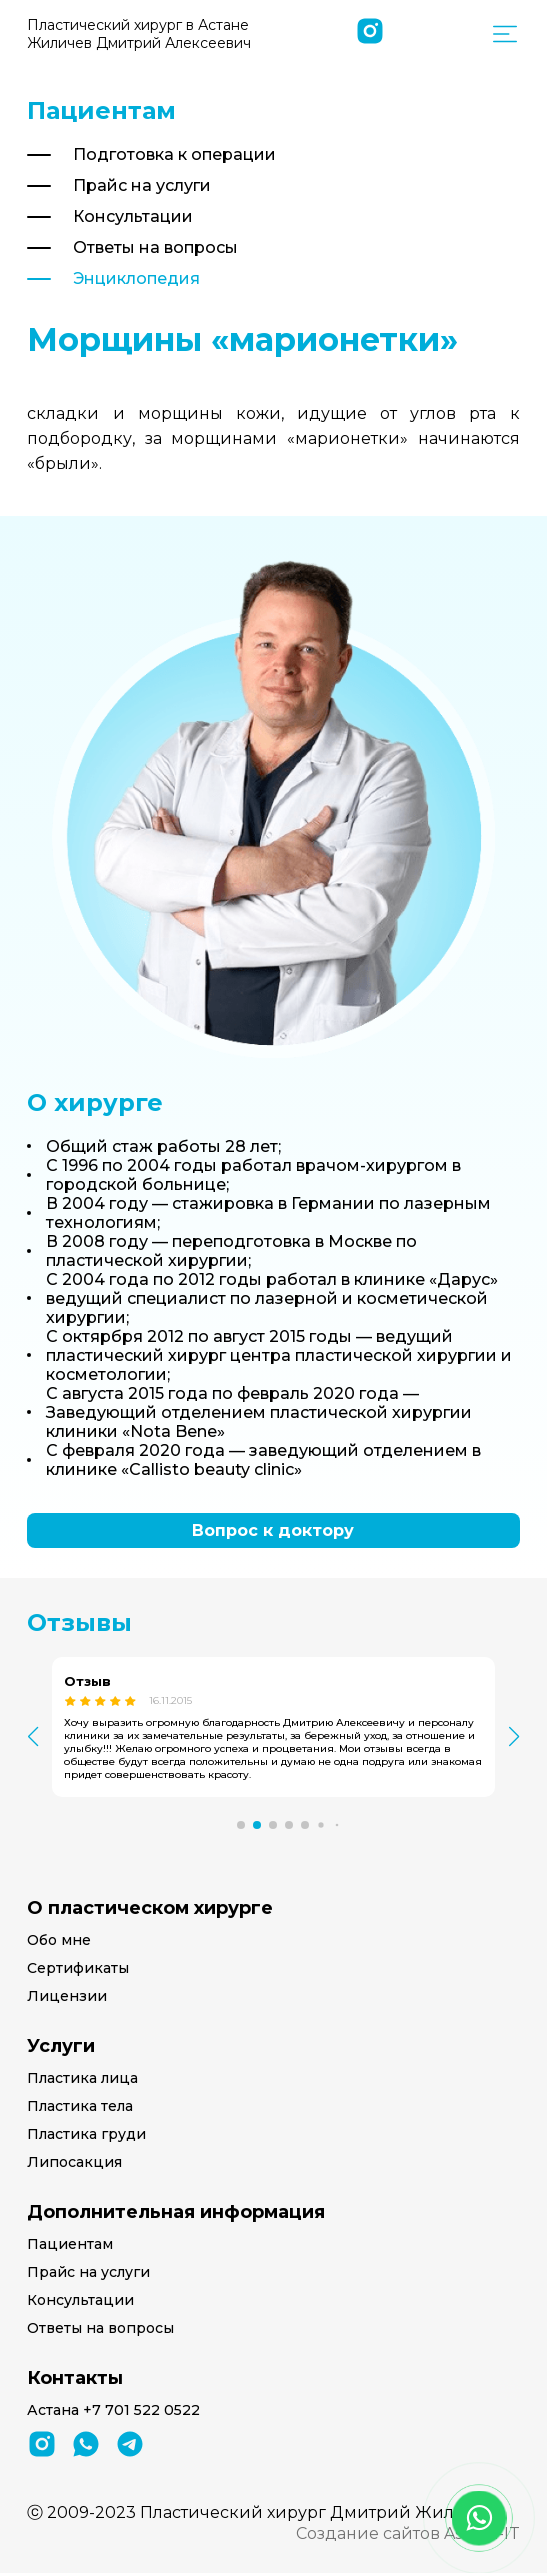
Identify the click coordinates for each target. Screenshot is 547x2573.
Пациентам (70, 2244)
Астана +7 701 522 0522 (113, 2410)
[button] (241, 1825)
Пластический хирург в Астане (139, 34)
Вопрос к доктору (273, 1530)
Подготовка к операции (174, 154)
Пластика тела (80, 2106)
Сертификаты (78, 1968)
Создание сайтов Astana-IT (408, 2533)
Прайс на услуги (142, 185)
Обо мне (59, 1940)
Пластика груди (86, 2134)
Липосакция (74, 2162)
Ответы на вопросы (155, 247)
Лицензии (67, 1996)
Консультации (133, 216)
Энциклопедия (136, 278)
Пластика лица (82, 2078)
